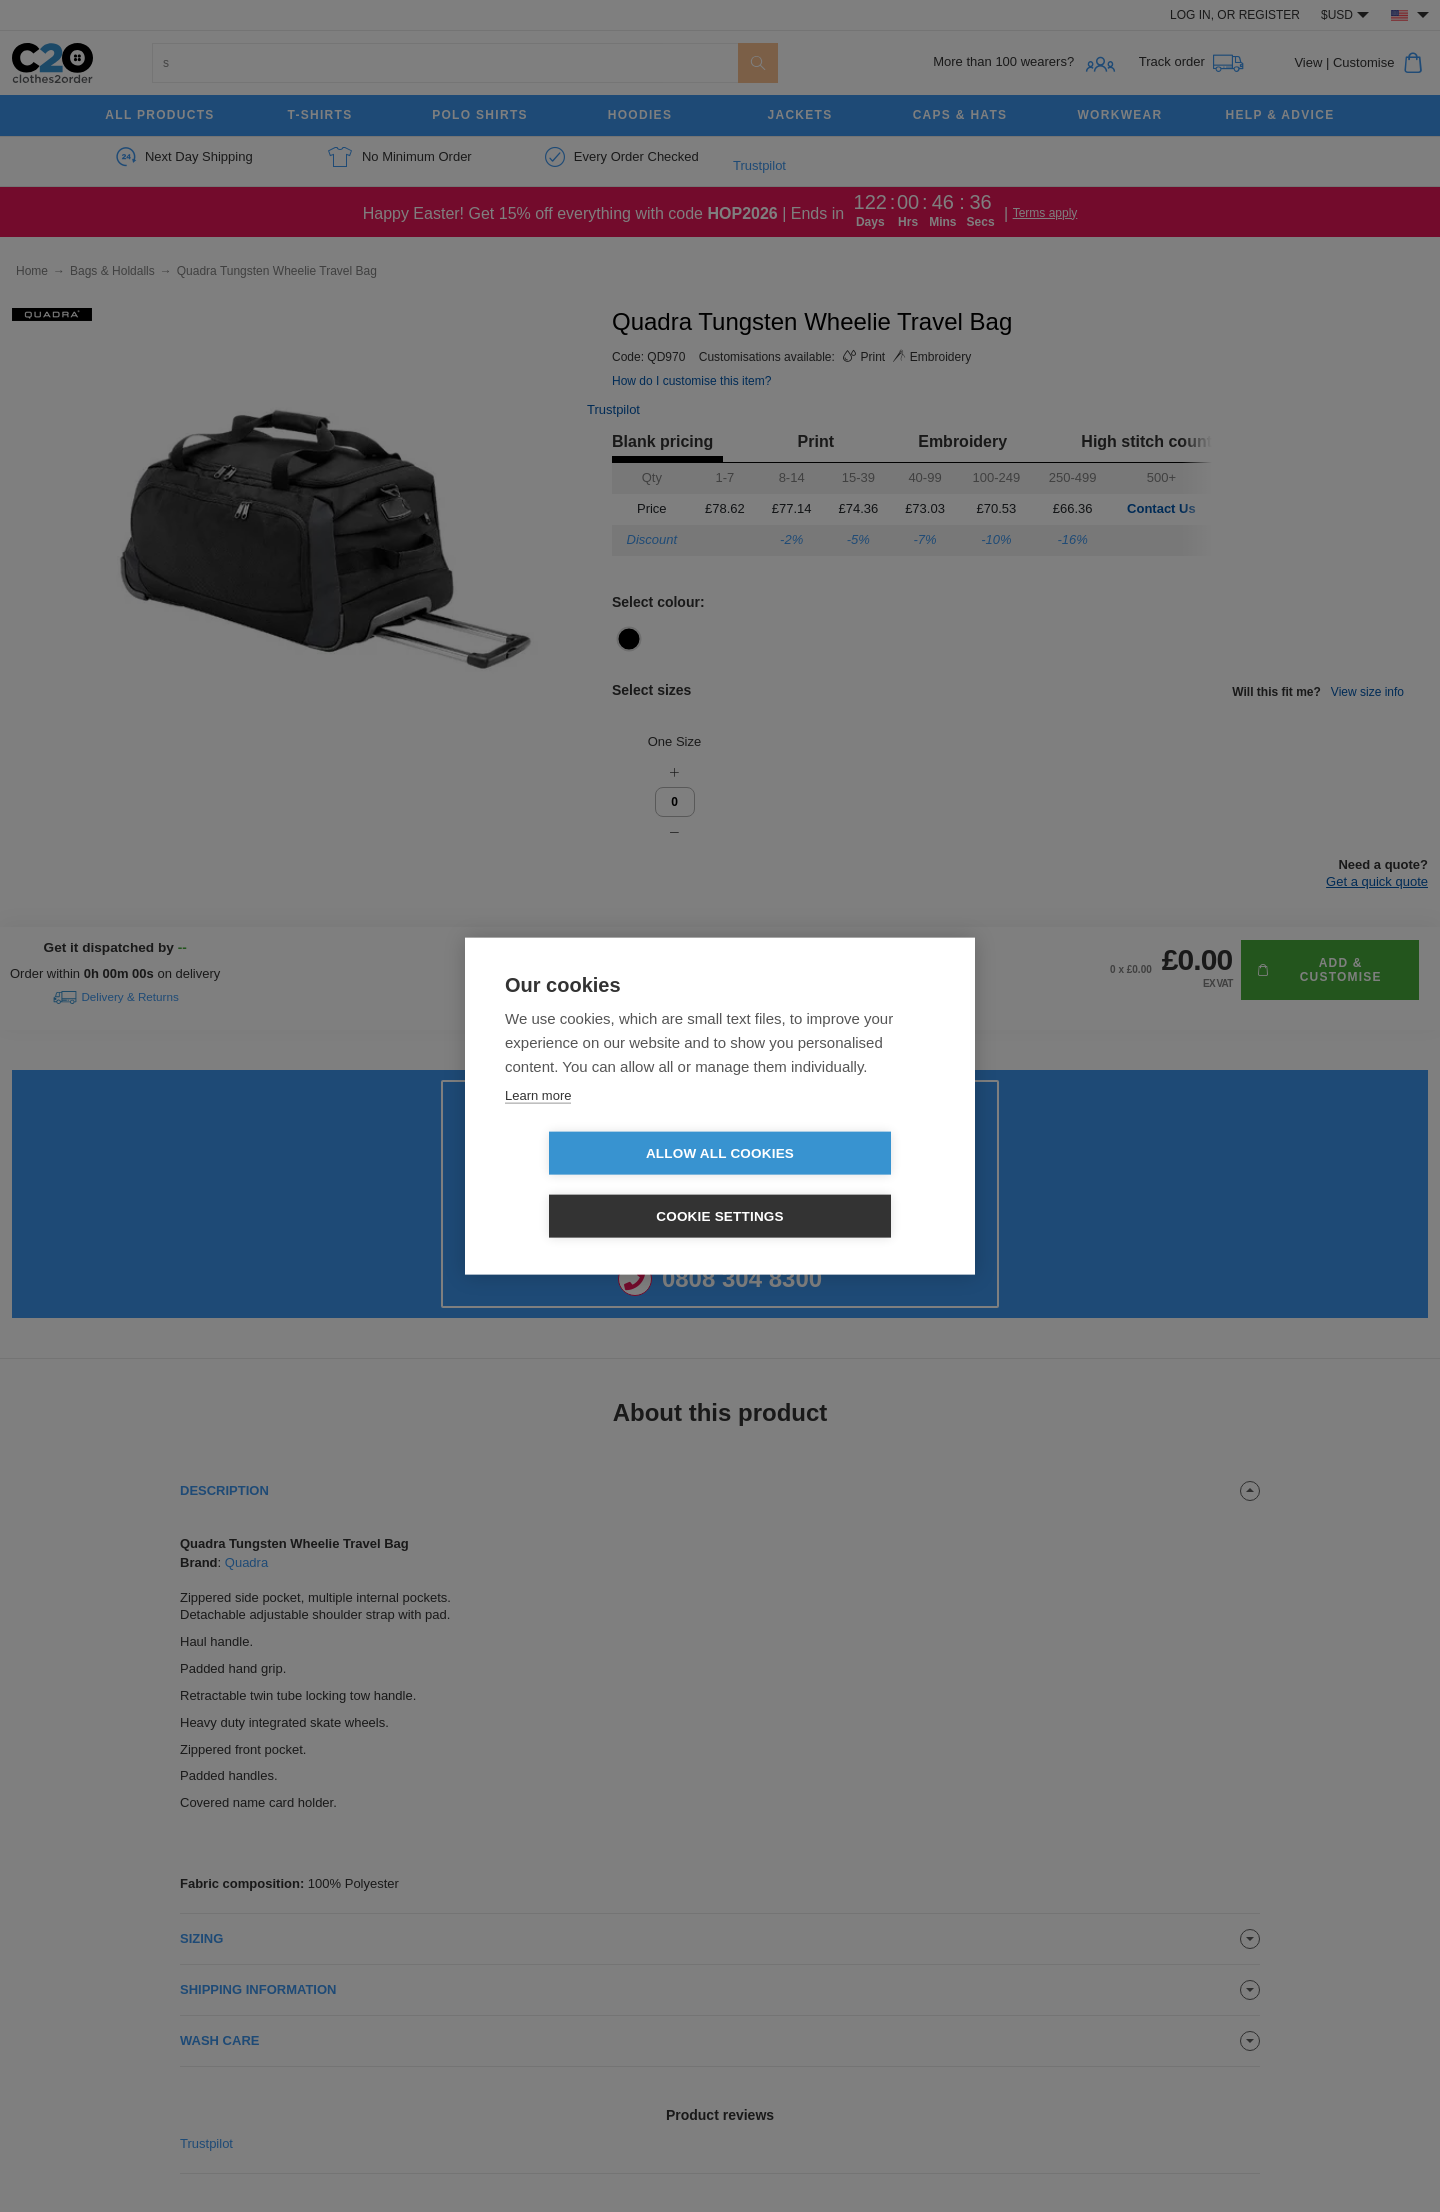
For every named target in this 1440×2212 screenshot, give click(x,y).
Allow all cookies (605, 1184)
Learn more (538, 1126)
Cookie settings (835, 1184)
